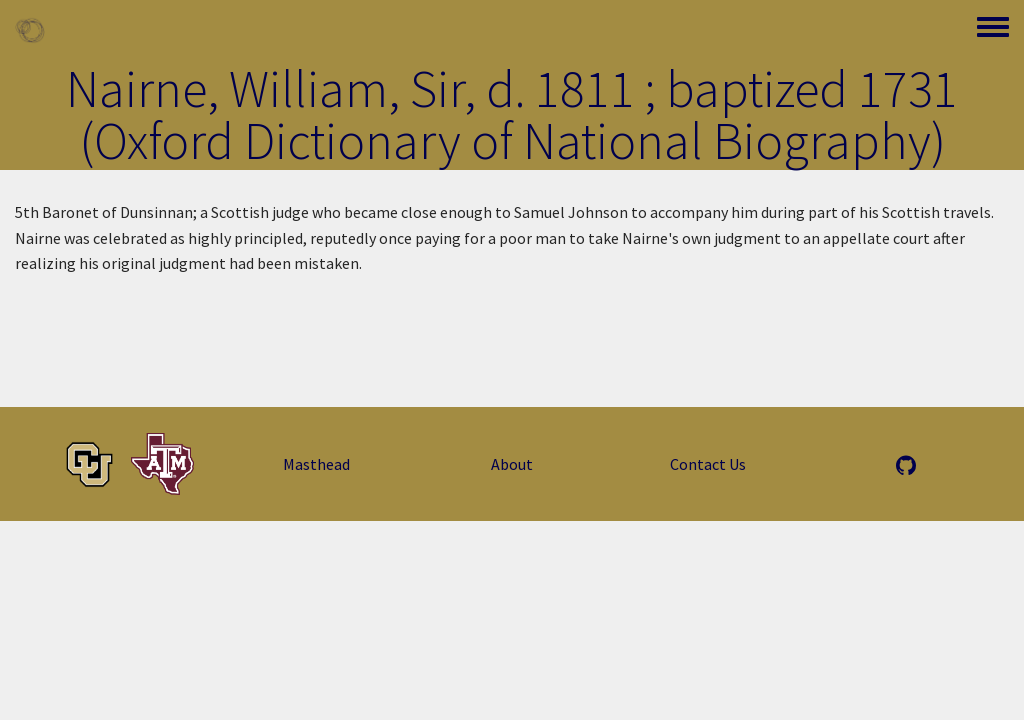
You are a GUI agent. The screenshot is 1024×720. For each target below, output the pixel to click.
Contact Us (708, 464)
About (512, 464)
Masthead (316, 464)
